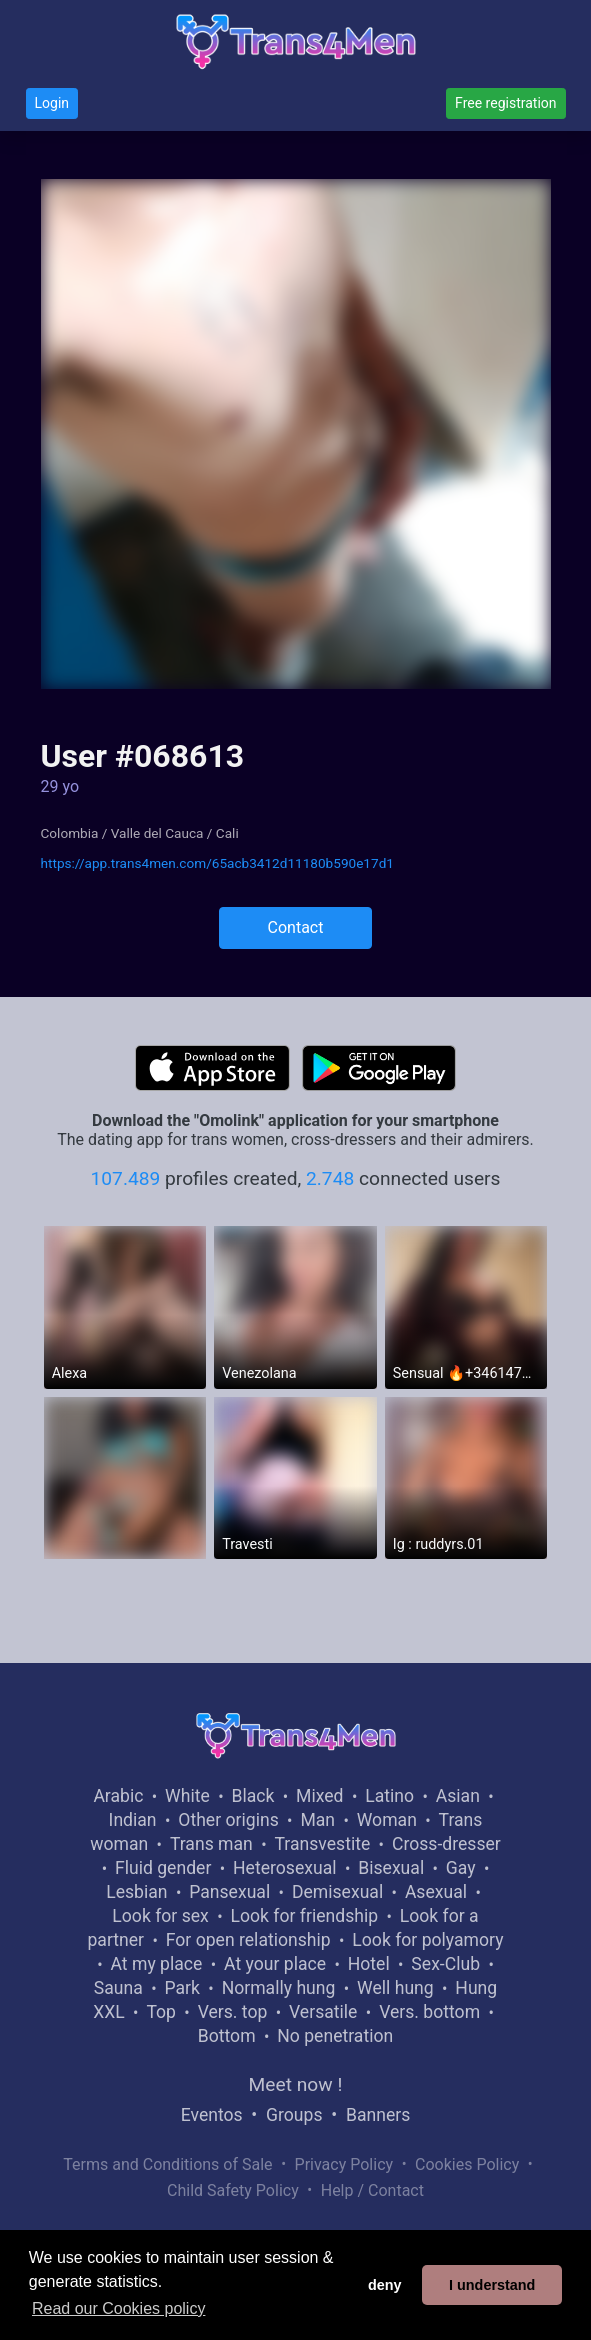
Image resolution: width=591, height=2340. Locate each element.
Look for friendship (305, 1916)
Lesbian (136, 1892)
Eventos (212, 2115)
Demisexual (337, 1892)
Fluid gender (163, 1868)
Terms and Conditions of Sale (167, 2164)
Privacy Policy (344, 2164)
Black (252, 1796)
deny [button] (385, 2285)
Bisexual (391, 1868)
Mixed (319, 1796)
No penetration (335, 2036)
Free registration (505, 103)
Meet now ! (296, 2084)
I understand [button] (492, 2285)
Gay (461, 1868)
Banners (378, 2115)
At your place (275, 1964)
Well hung (395, 1988)
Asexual (436, 1892)
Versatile (323, 2012)
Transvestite (322, 1844)
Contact (296, 927)
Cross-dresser (446, 1844)
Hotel (369, 1964)
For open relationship (248, 1940)
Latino (389, 1796)
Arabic (118, 1796)
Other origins (228, 1820)
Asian (458, 1796)
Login (52, 103)
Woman (387, 1820)
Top (161, 2012)
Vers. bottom (429, 2012)
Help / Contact (372, 2190)
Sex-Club (445, 1964)
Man (317, 1820)
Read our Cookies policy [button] (118, 2308)
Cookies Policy (467, 2164)
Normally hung (279, 1988)
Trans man (211, 1844)
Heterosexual (284, 1868)
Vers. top (233, 2012)
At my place (157, 1964)
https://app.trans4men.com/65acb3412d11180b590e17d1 (217, 863)
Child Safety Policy (233, 2190)
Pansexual (229, 1892)
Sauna (118, 1988)
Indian (133, 1820)
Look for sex (160, 1916)
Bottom (227, 2036)
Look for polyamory (427, 1940)
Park (181, 1988)
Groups (294, 2115)
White (187, 1796)
